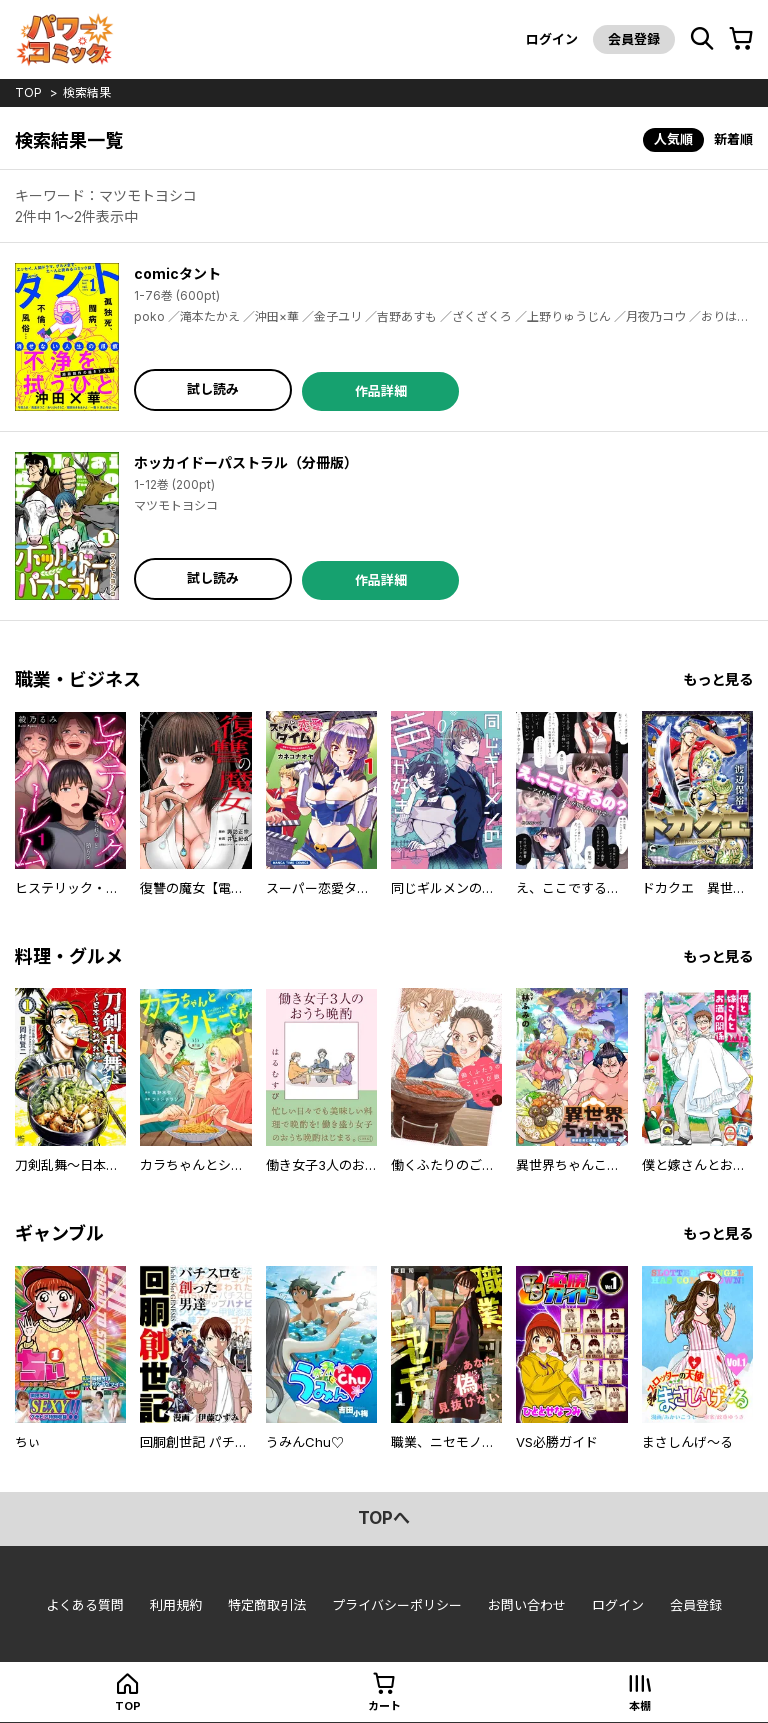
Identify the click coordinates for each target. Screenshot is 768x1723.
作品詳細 (381, 391)
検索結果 (87, 92)
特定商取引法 (267, 1605)
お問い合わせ (527, 1605)
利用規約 (176, 1605)
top (28, 92)
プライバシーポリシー (397, 1605)
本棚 (640, 1706)
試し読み (213, 389)
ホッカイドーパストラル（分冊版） (246, 462)
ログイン (552, 39)
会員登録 (634, 39)
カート (384, 1706)
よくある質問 (85, 1605)
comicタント (177, 273)
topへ (384, 1518)
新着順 (733, 139)
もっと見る (718, 679)
